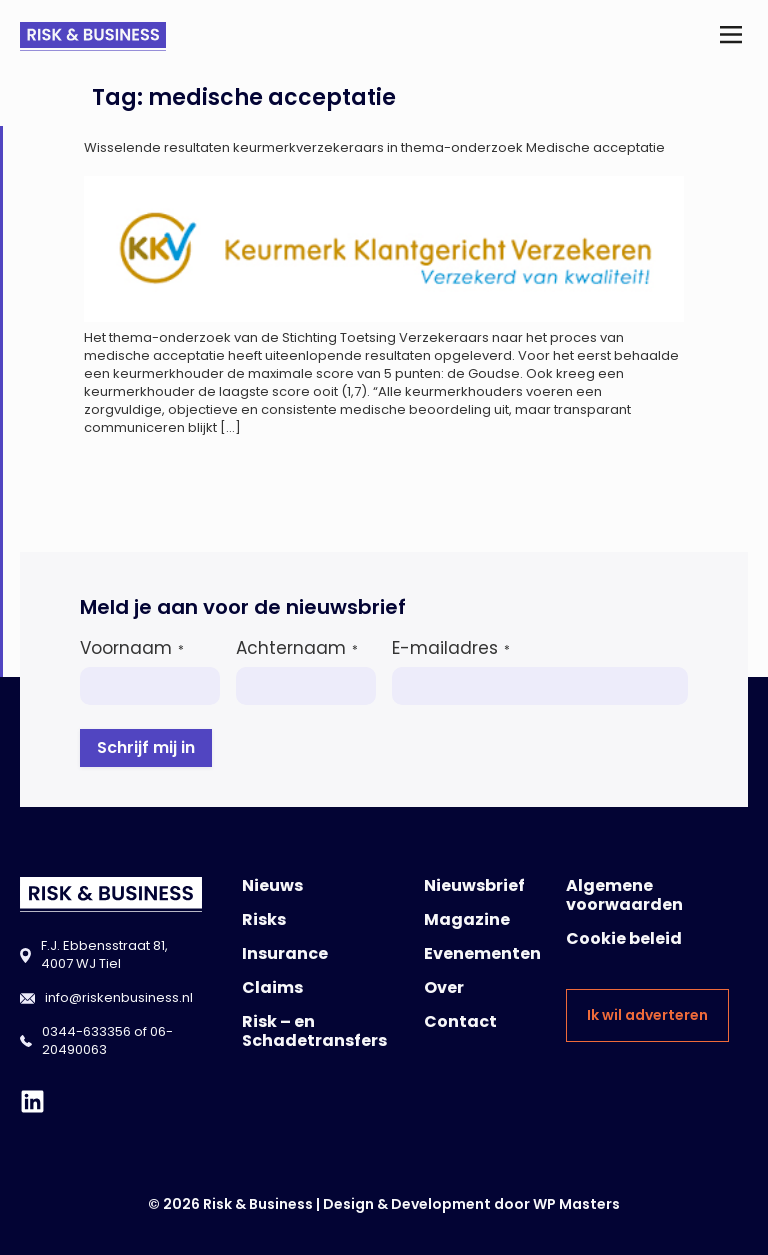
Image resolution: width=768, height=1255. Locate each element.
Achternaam (297, 648)
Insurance (285, 953)
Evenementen (482, 953)
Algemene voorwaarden (624, 895)
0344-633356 (86, 1031)
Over (444, 987)
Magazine (467, 919)
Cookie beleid (624, 938)
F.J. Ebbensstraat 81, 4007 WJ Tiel (104, 954)
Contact (460, 1021)
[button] (731, 36)
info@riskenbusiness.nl (119, 997)
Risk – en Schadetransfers (314, 1031)
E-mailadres (451, 648)
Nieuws (272, 885)
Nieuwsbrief (474, 885)
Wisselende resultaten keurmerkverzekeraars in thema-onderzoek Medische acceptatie (374, 147)
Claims (272, 987)
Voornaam (132, 648)
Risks (264, 919)
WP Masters (576, 1204)
